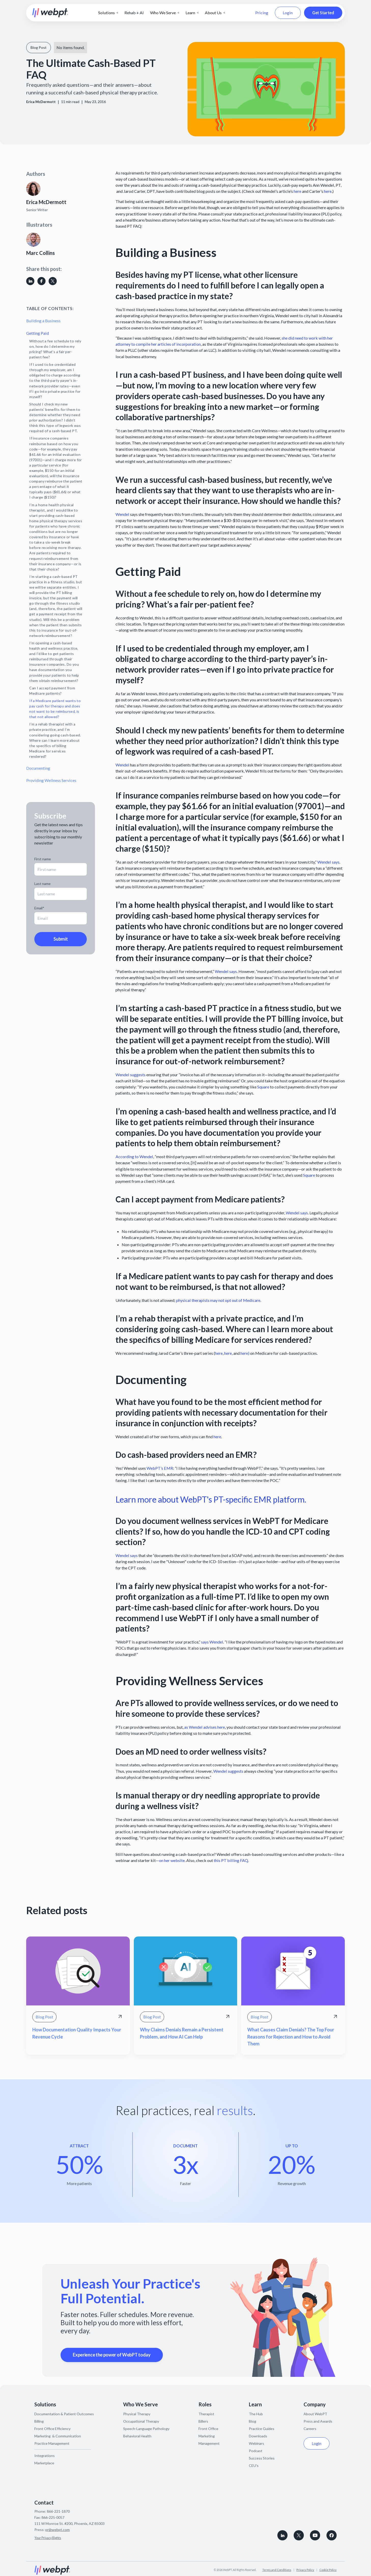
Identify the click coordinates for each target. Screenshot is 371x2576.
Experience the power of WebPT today (111, 2354)
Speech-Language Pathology (146, 2428)
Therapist (206, 2414)
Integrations (44, 2455)
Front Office (208, 2428)
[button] (108, 12)
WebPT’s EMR (160, 1468)
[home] (50, 12)
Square (263, 1086)
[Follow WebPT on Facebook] (331, 2535)
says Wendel (212, 1641)
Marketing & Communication (57, 2436)
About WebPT (315, 2414)
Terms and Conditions (276, 2569)
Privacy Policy (305, 2569)
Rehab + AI (134, 12)
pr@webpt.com (57, 2529)
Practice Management (51, 2443)
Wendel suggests (131, 1074)
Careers (310, 2428)
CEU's (254, 2465)
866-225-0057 (52, 2517)
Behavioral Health (137, 2436)
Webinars (256, 2443)
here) (244, 1353)
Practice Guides (261, 2428)
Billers (203, 2421)
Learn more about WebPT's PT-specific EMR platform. (211, 1499)
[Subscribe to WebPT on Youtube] (315, 2535)
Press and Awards (318, 2421)
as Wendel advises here (204, 1727)
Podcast (255, 2451)
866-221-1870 (58, 2511)
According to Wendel (134, 1156)
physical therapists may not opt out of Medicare (218, 1300)
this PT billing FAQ (231, 1860)
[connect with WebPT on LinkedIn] (282, 2535)
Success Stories (262, 2458)
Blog (252, 2421)
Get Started (323, 12)
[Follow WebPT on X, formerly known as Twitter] (299, 2535)
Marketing (206, 2436)
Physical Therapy (136, 2414)
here (297, 191)
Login (288, 12)
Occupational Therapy (141, 2421)
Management (209, 2443)
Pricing (261, 12)
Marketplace (44, 2463)
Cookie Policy (328, 2569)
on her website (172, 1860)
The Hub (256, 2414)
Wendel (122, 514)
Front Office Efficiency (52, 2428)
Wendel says (328, 862)
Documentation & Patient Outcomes (64, 2414)
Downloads (258, 2436)
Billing (39, 2421)
